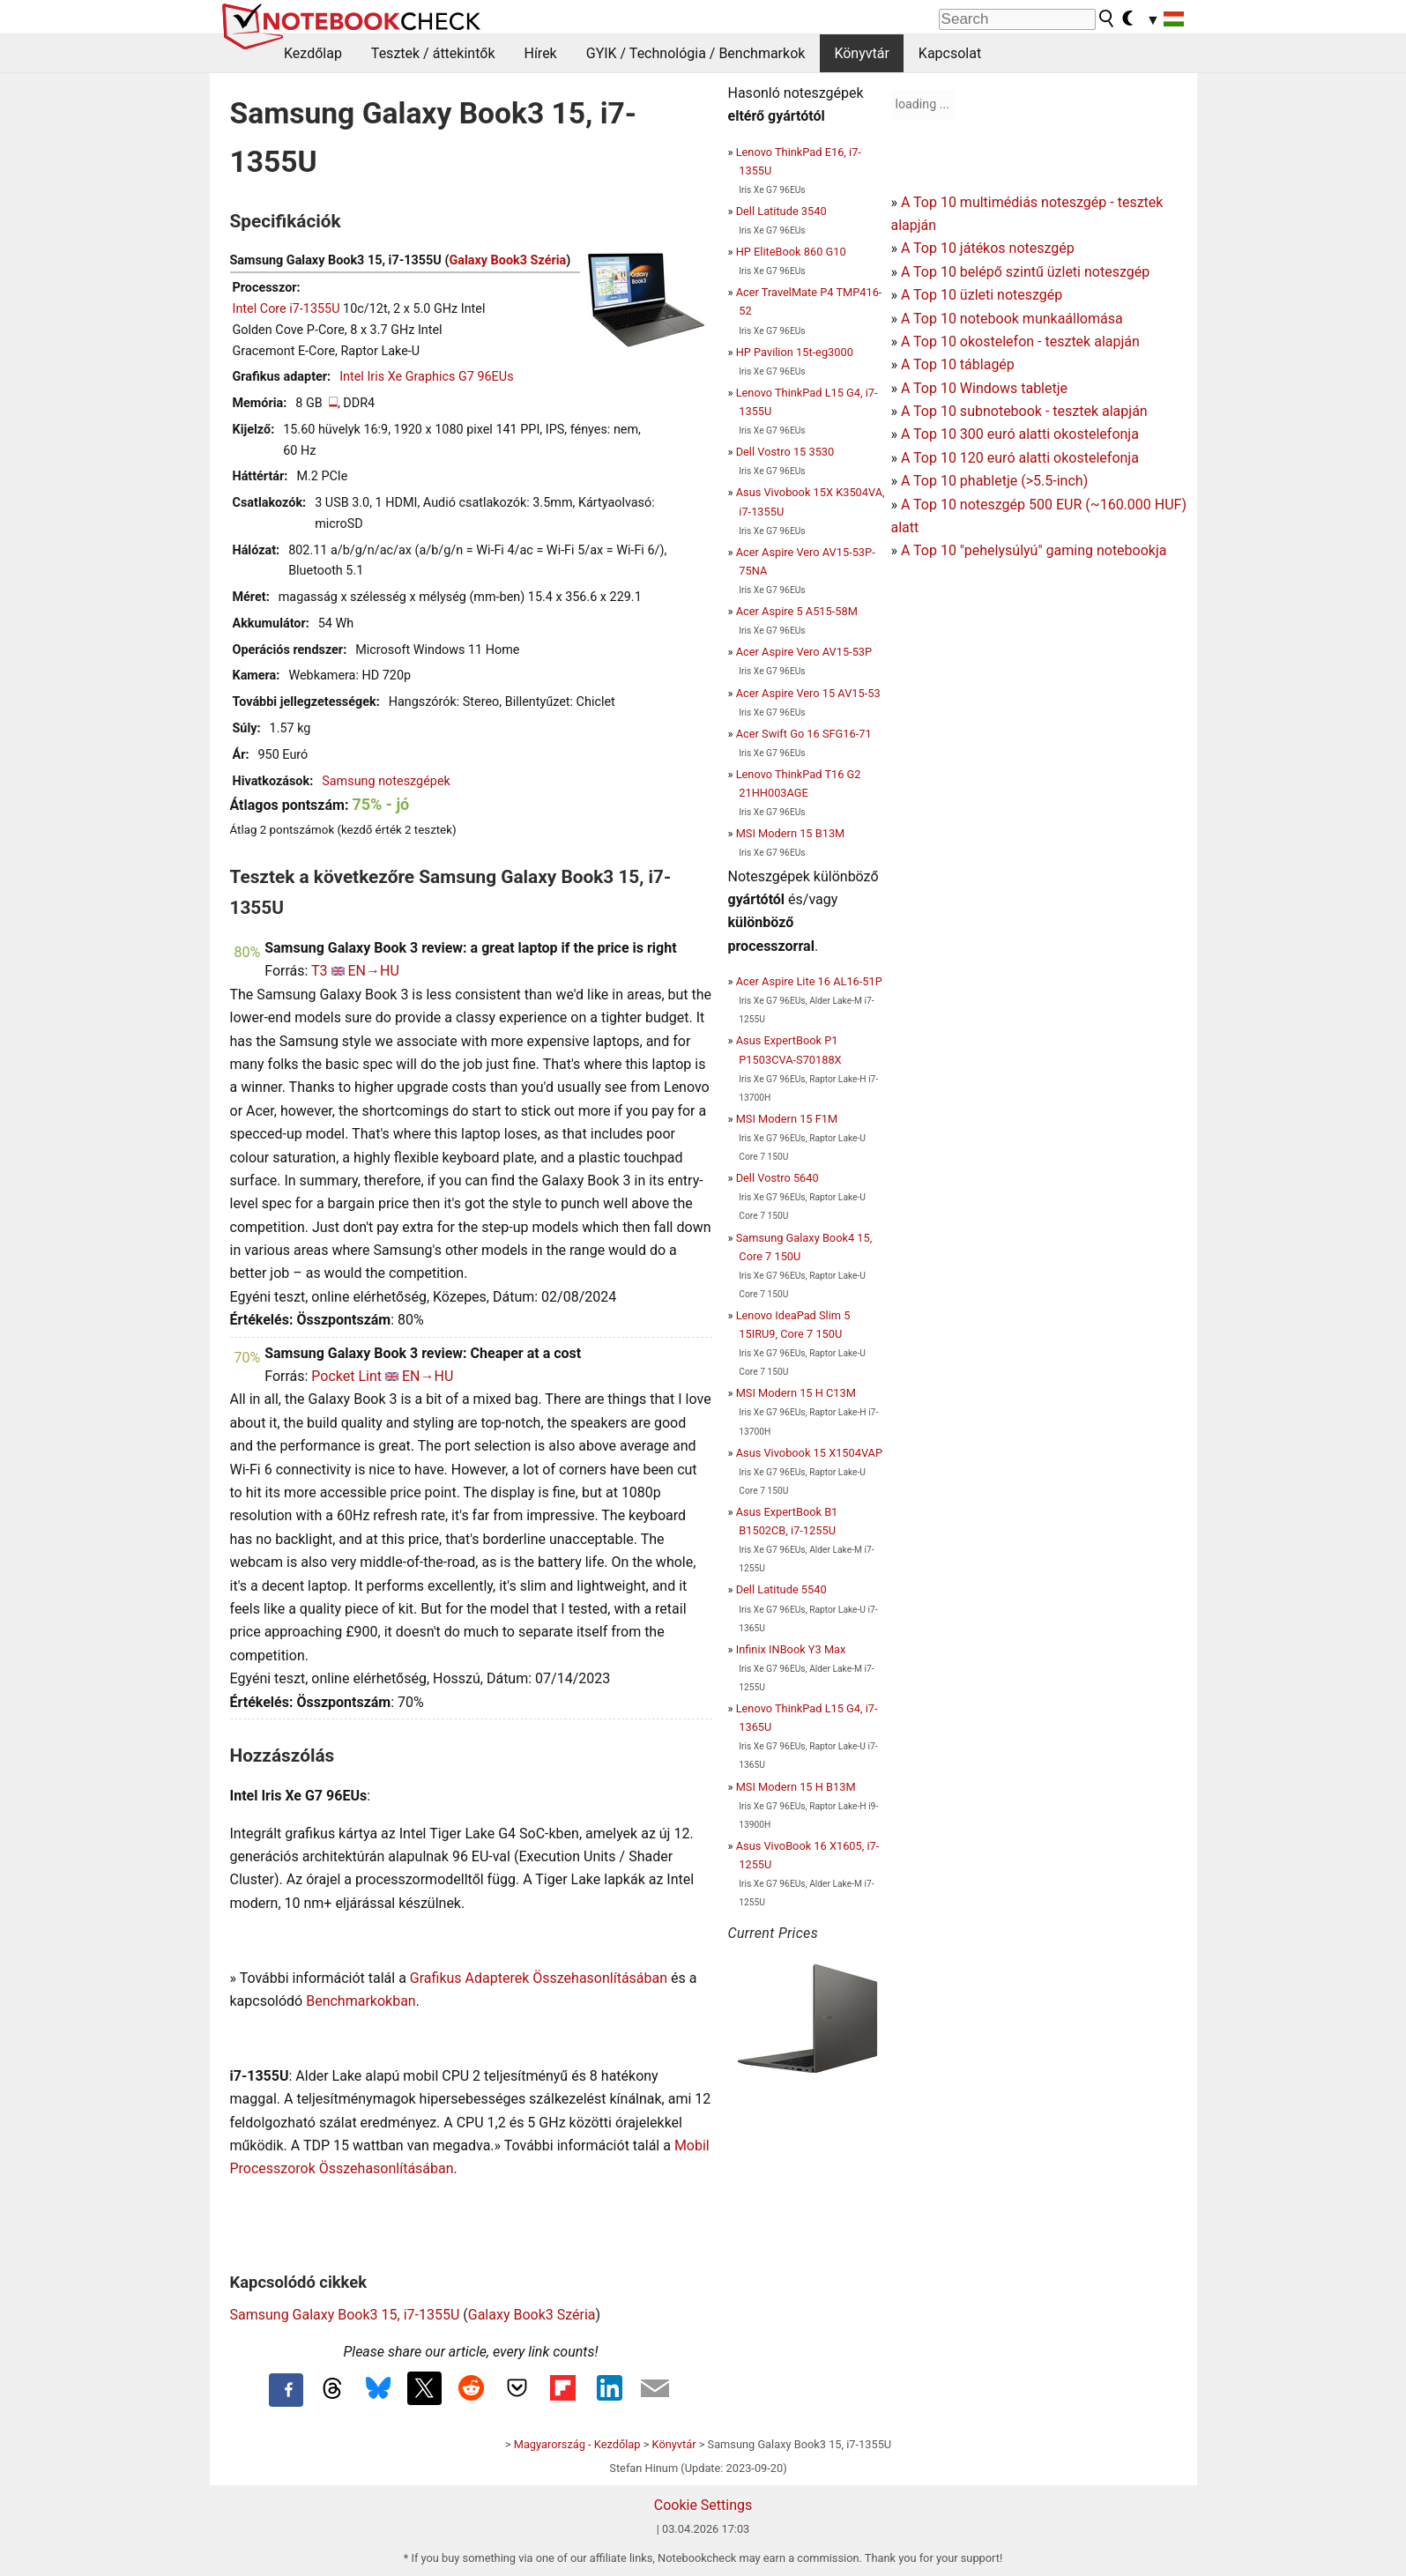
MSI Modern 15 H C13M (796, 1392)
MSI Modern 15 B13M (790, 833)
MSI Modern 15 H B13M (796, 1786)
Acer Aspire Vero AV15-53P (804, 651)
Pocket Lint (346, 1376)
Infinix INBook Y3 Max (791, 1649)
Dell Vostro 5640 (777, 1177)
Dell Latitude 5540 (781, 1589)
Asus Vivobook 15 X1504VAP (809, 1452)
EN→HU (373, 970)
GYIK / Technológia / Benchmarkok (696, 53)
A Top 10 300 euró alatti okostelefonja (1020, 434)
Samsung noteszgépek (386, 781)
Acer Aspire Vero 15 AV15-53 (808, 693)
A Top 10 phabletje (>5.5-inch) (994, 480)
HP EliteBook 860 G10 (791, 251)
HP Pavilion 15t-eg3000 (794, 352)
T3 (319, 970)
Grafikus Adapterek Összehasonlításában (538, 1978)
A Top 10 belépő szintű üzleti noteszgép (1025, 272)
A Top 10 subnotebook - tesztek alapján (1024, 411)
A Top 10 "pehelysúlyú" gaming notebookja (1034, 550)
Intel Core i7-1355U (286, 308)
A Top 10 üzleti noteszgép (981, 294)
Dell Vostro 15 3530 (785, 451)
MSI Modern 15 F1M (786, 1118)
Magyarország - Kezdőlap (577, 2444)
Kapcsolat (950, 53)
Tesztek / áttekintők (433, 53)
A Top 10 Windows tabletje (984, 388)
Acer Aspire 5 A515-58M (797, 611)
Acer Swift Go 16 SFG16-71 (804, 733)
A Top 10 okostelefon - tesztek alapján (1020, 341)
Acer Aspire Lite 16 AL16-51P (809, 981)
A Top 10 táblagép (958, 364)
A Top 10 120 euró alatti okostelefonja (1020, 457)
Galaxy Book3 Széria (507, 260)
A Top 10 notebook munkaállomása (1012, 318)
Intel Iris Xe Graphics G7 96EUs (426, 376)
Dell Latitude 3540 (781, 211)
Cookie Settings (703, 2505)
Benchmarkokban (361, 2001)
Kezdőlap (313, 53)
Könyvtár (861, 53)
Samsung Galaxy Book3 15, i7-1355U (345, 2314)
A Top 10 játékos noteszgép (988, 248)
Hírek (540, 53)
